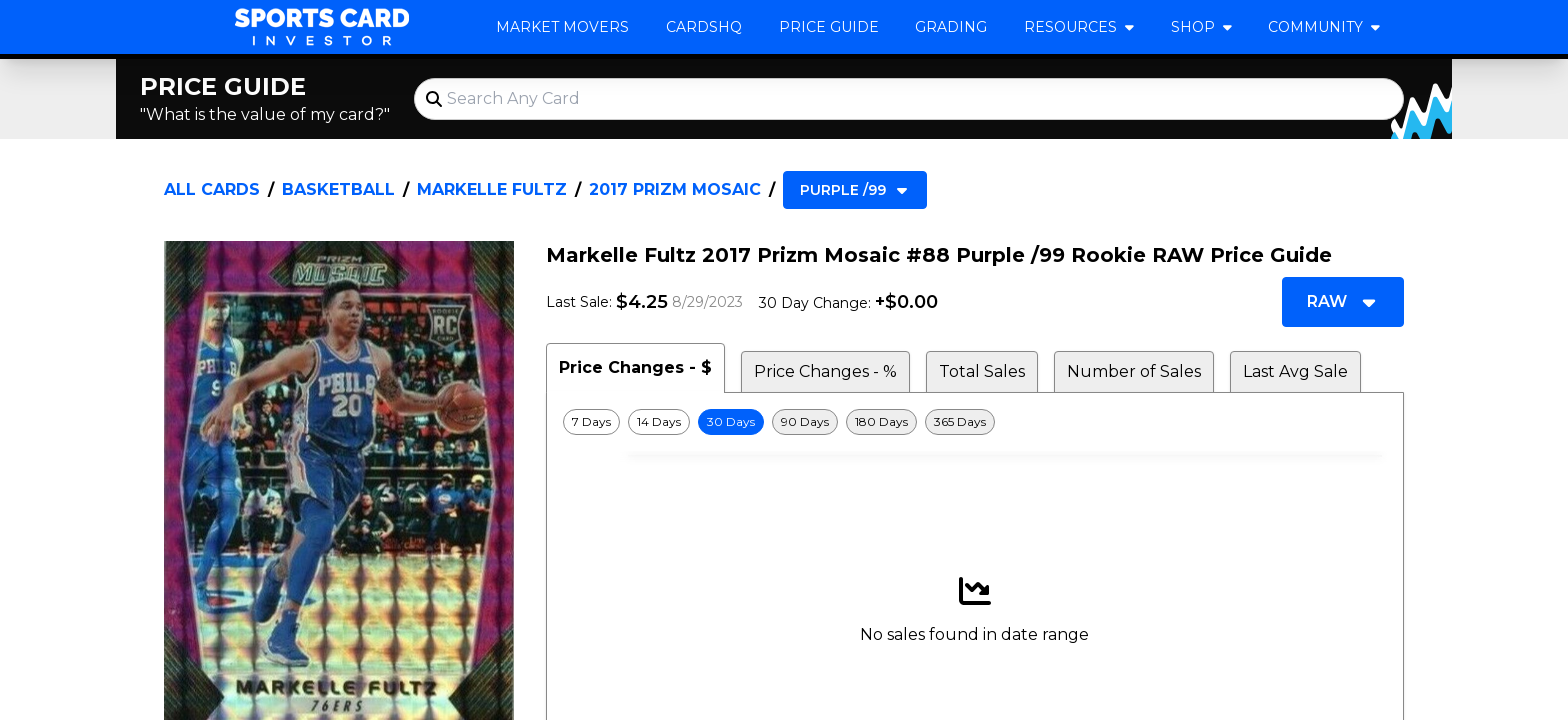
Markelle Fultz (492, 189)
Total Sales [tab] (982, 371)
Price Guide (829, 27)
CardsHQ (704, 27)
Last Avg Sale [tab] (1295, 371)
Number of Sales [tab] (1134, 371)
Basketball (338, 189)
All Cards (212, 189)
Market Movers (562, 27)
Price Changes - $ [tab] (635, 367)
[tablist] (975, 368)
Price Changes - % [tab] (825, 371)
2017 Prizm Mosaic (675, 189)
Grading (951, 27)
